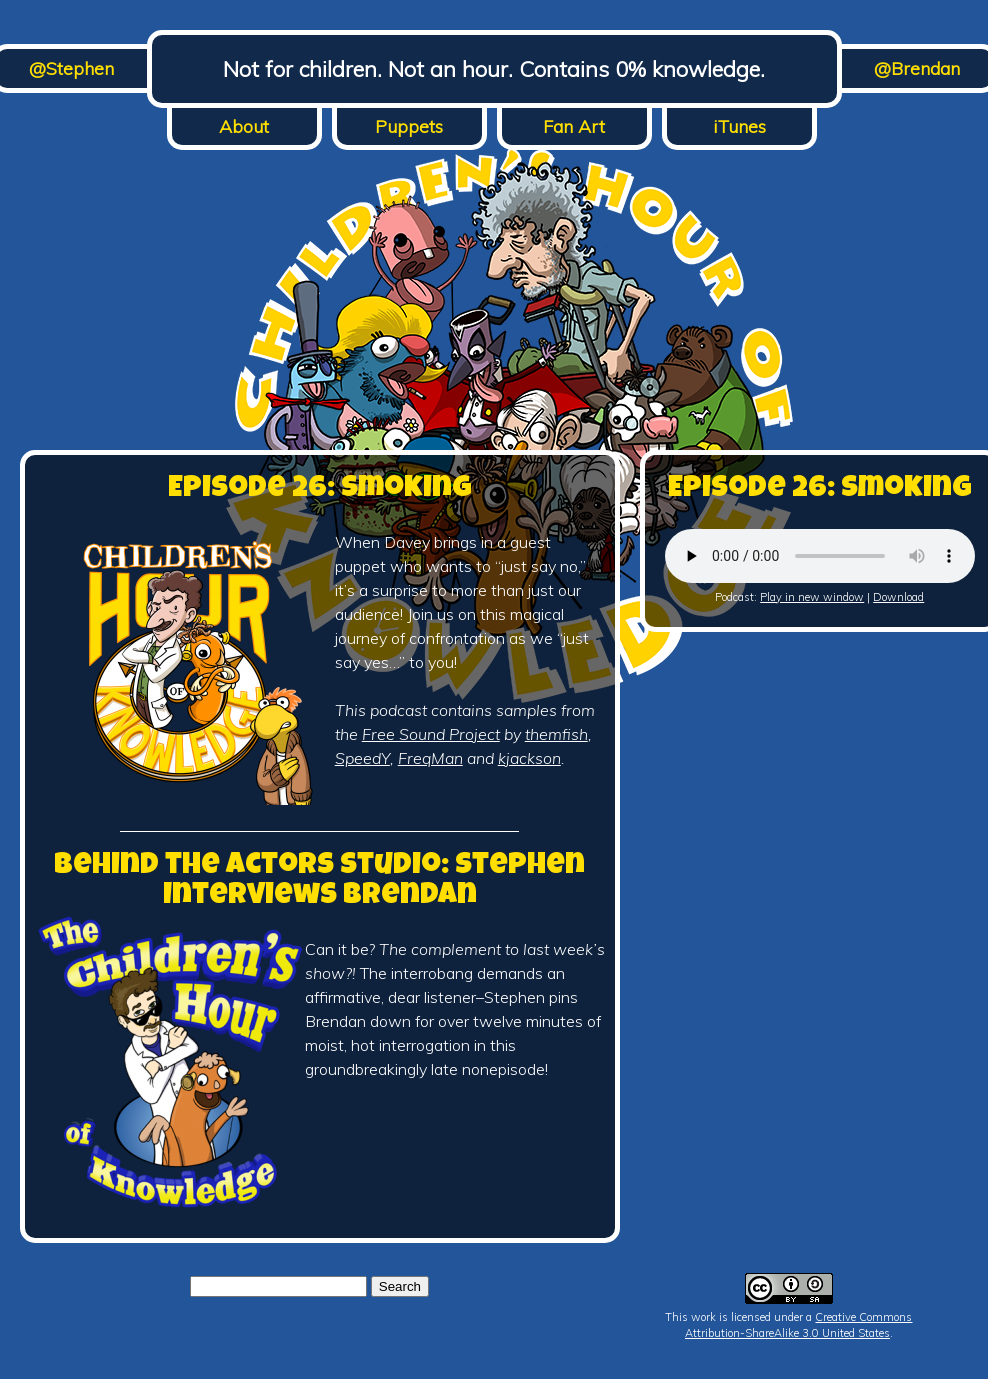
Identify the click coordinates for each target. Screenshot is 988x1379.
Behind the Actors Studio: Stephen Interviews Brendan (319, 882)
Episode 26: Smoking (320, 490)
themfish (556, 734)
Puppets (409, 126)
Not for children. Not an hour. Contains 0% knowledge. (494, 69)
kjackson (529, 758)
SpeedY (362, 758)
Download (898, 597)
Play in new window (812, 597)
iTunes (739, 126)
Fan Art (574, 126)
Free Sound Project (431, 734)
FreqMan (430, 758)
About (244, 126)
